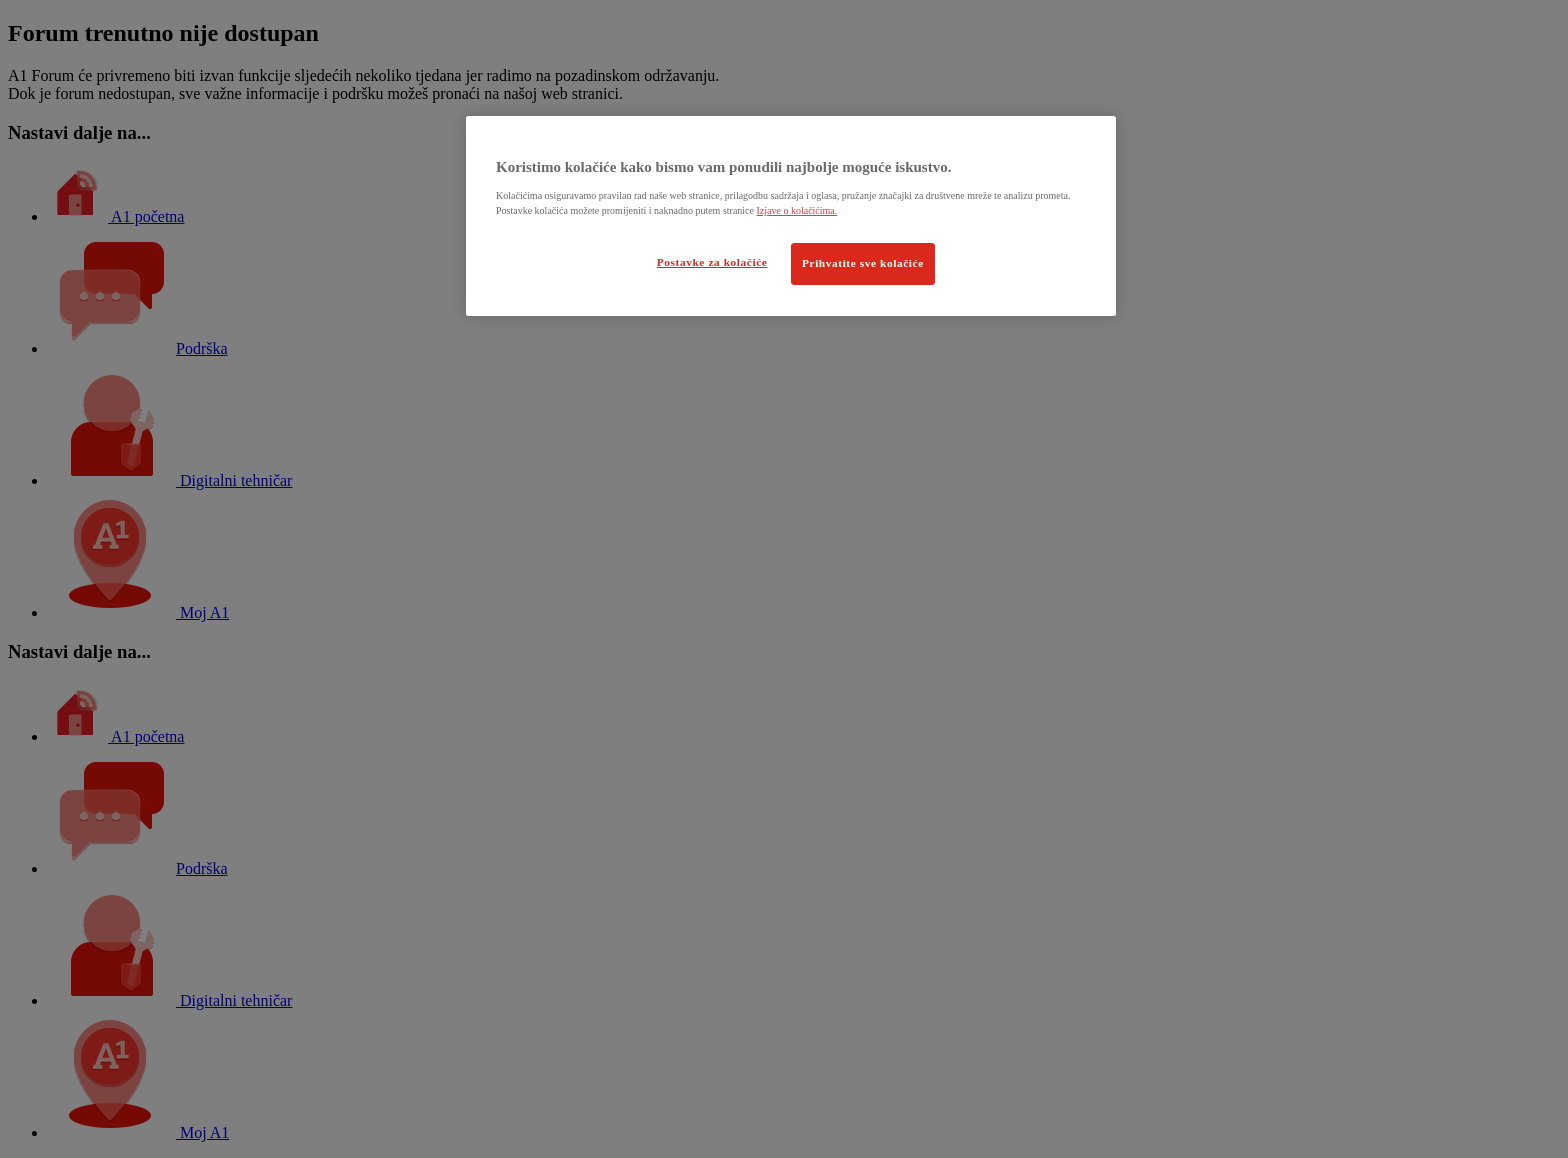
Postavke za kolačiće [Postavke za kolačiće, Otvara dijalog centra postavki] (712, 262)
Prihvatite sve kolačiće (863, 263)
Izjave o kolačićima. (796, 210)
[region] (791, 216)
